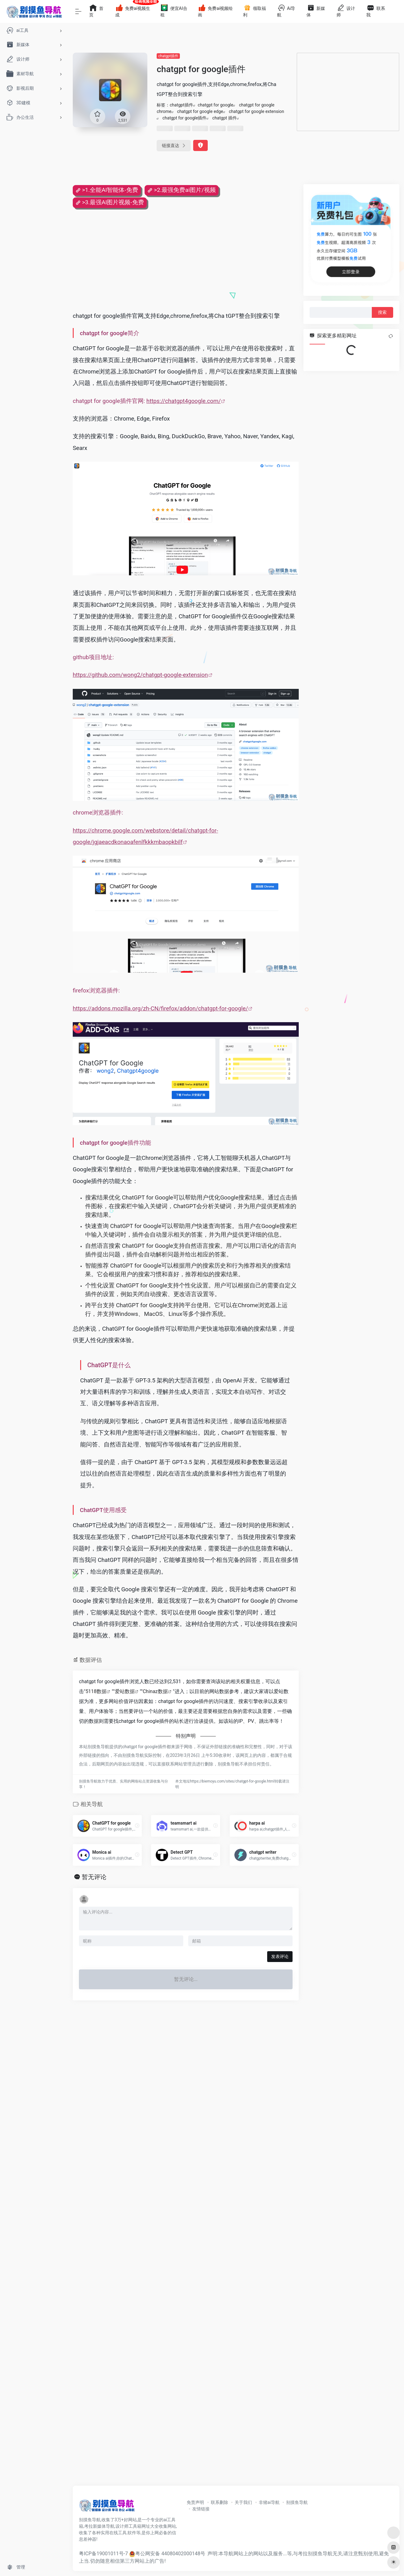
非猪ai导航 (269, 2502)
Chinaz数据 (155, 1691)
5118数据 (95, 1691)
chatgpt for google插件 (185, 117)
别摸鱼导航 (297, 2502)
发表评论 (280, 1956)
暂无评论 (94, 1877)
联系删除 (219, 2502)
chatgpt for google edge (200, 111)
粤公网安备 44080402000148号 (170, 2554)
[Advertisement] (348, 92)
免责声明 (195, 2502)
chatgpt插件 (168, 56)
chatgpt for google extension (256, 111)
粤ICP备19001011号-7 (103, 2554)
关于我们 (243, 2502)
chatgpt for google (215, 104)
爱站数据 (125, 1691)
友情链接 (201, 2508)
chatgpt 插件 (224, 117)
